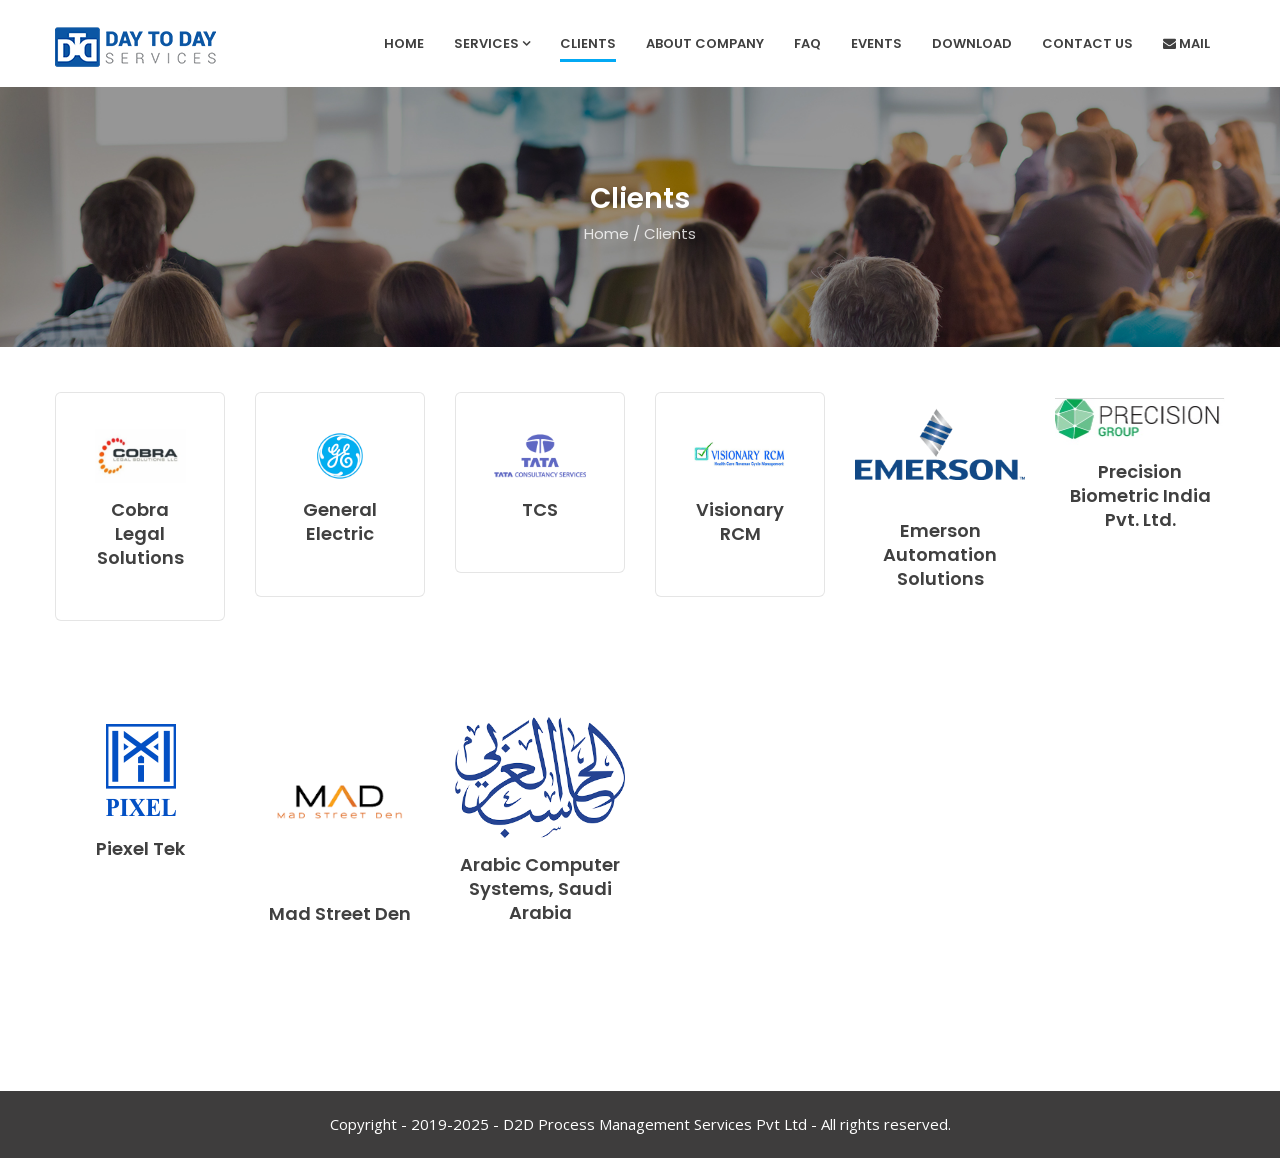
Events (876, 43)
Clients (588, 43)
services (492, 43)
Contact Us (1087, 43)
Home (404, 43)
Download (972, 43)
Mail (1186, 43)
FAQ (807, 43)
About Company (705, 43)
